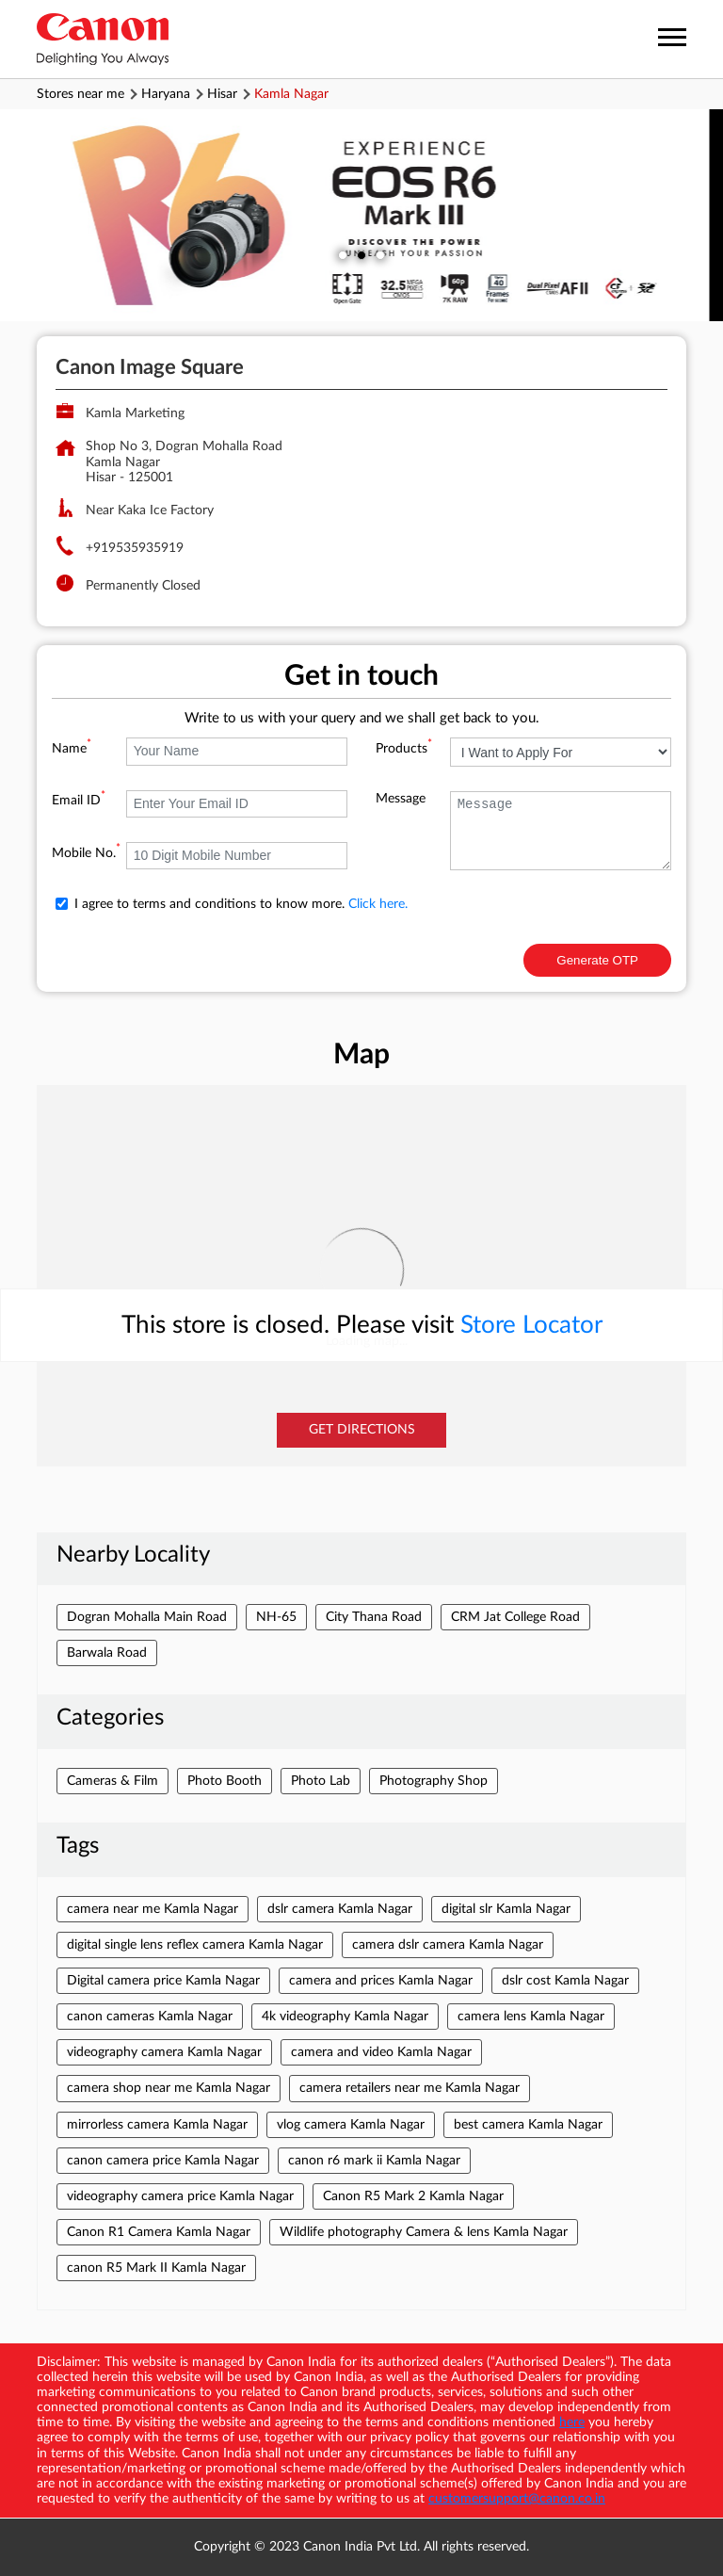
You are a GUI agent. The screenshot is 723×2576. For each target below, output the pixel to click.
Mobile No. (86, 853)
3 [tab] (380, 255)
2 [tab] (361, 255)
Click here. (378, 904)
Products (404, 748)
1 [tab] (342, 255)
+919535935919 (135, 548)
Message (401, 798)
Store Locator (531, 1325)
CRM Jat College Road (515, 1617)
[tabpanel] (361, 215)
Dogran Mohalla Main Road (147, 1617)
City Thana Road (374, 1617)
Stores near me (80, 94)
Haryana (165, 94)
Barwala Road (107, 1653)
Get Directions (362, 1429)
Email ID (78, 800)
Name (71, 748)
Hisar (222, 94)
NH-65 (276, 1617)
